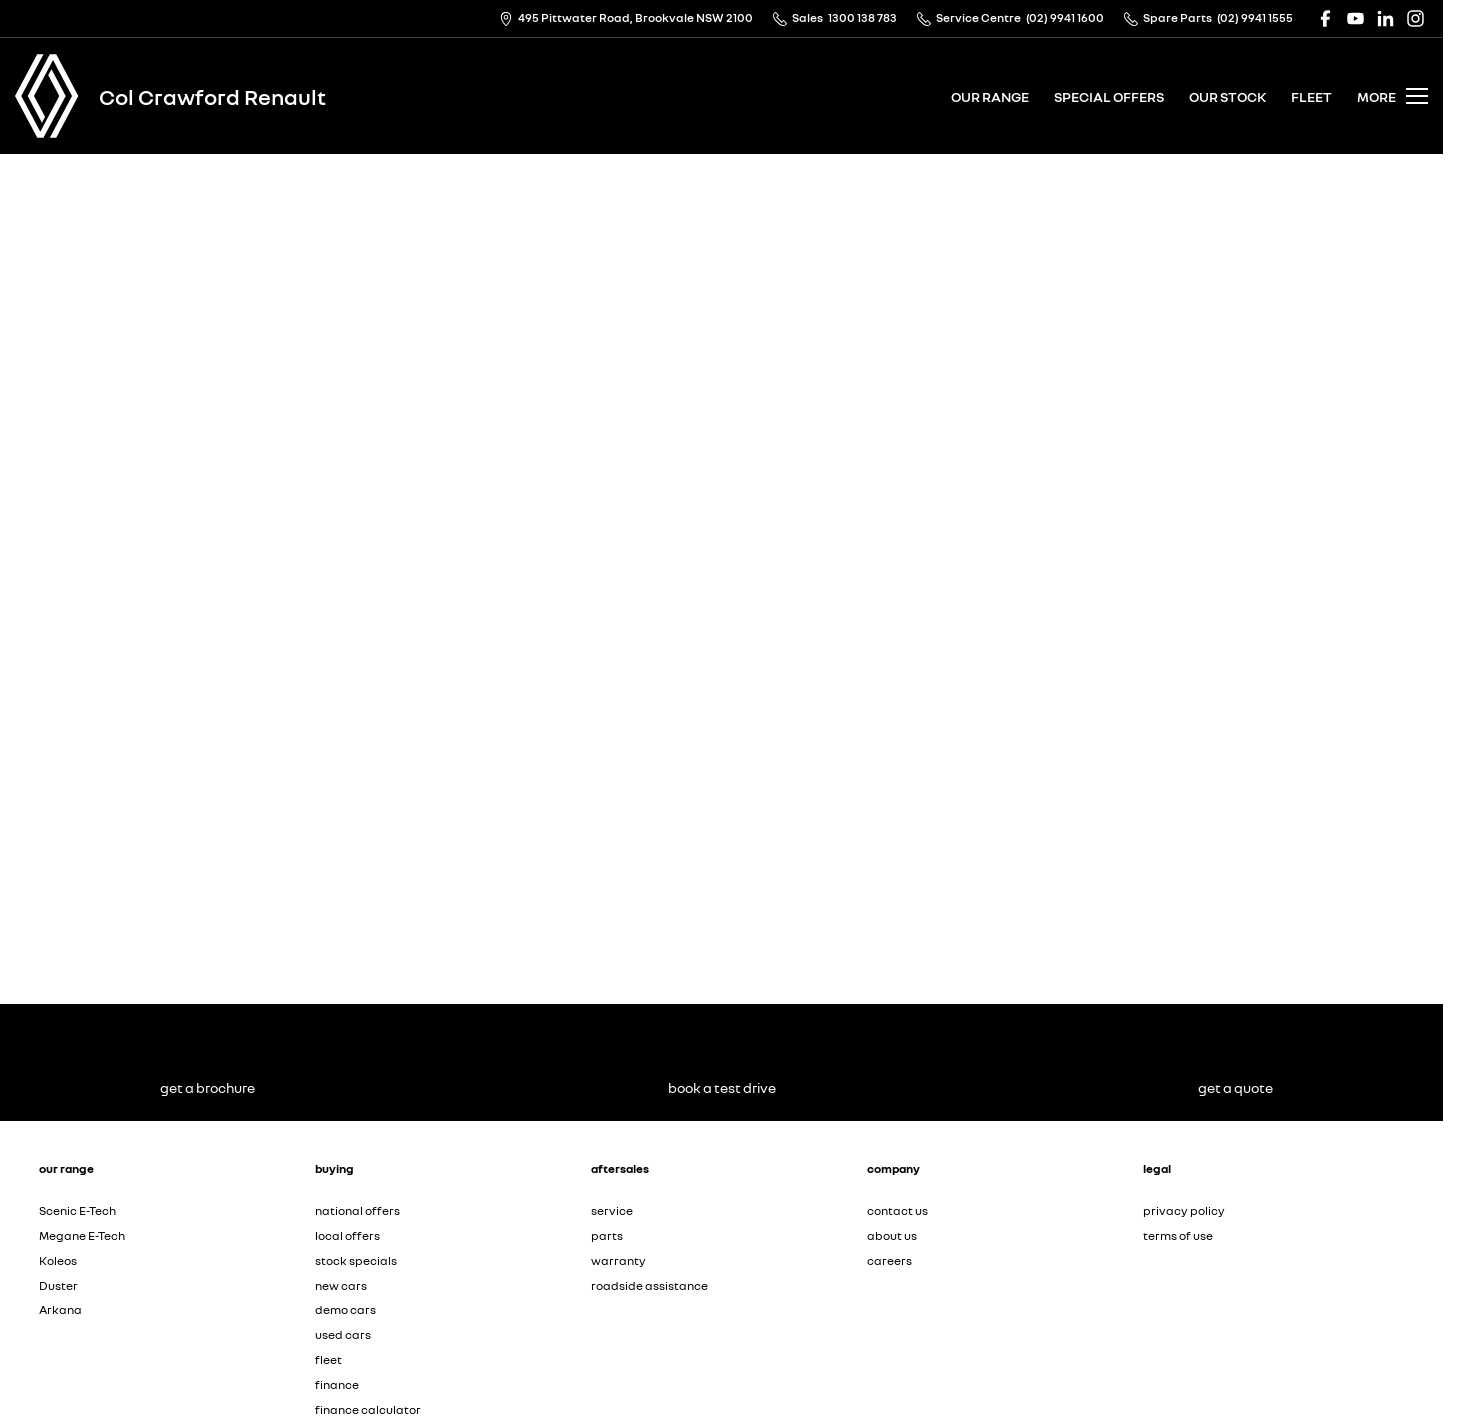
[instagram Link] (1415, 18)
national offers (357, 1210)
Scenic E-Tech (77, 1210)
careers (889, 1260)
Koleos (58, 1260)
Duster (58, 1285)
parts (607, 1235)
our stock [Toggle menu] (1227, 96)
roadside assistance (649, 1285)
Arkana (60, 1309)
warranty (618, 1260)
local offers (347, 1235)
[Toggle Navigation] (1392, 96)
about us (892, 1235)
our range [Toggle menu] (990, 96)
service (612, 1210)
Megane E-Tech (82, 1235)
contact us (897, 1210)
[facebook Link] (1325, 18)
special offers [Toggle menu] (1109, 96)
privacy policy (1184, 1210)
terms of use (1178, 1235)
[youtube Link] (1355, 18)
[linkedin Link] (1385, 18)
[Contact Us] (626, 18)
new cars (341, 1285)
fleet (1311, 96)
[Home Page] (47, 96)
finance (337, 1384)
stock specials (356, 1260)
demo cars (345, 1309)
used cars (343, 1334)
